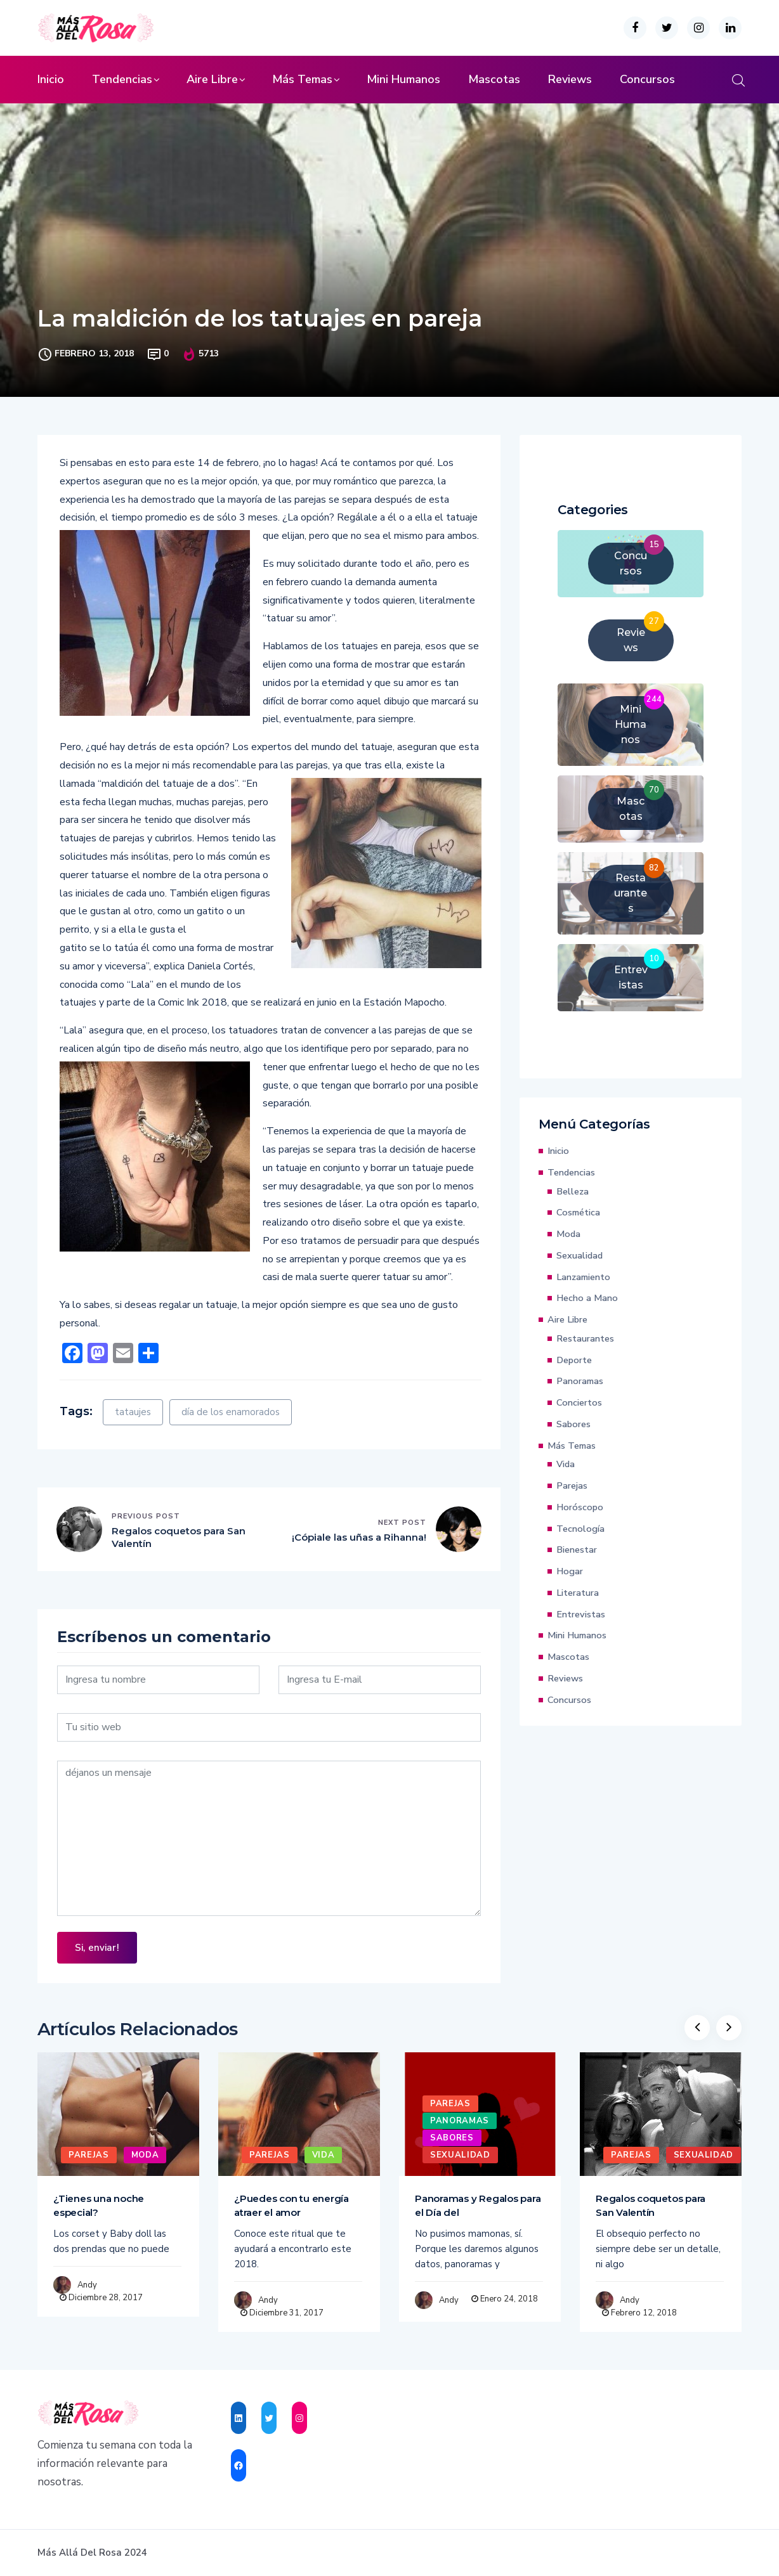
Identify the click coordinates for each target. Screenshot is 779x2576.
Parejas (571, 1485)
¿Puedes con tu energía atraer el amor (291, 2205)
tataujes (133, 1412)
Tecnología (580, 1528)
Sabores (573, 1424)
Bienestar (576, 1549)
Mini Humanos (403, 79)
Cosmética (578, 1212)
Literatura (577, 1592)
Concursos (647, 79)
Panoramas (579, 1381)
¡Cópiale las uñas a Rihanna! (359, 1537)
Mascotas (494, 79)
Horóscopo (579, 1507)
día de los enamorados (230, 1412)
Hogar (569, 1571)
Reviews (570, 79)
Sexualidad (579, 1255)
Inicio (50, 79)
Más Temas (302, 79)
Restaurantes (585, 1338)
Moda (568, 1233)
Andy (87, 2285)
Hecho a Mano (587, 1297)
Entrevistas (580, 1614)
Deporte (574, 1360)
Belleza (572, 1191)
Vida (565, 1464)
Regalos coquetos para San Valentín (178, 1537)
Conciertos (579, 1402)
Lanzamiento (583, 1277)
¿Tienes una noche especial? (98, 2205)
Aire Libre (212, 79)
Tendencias (122, 79)
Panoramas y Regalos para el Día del (477, 2205)
